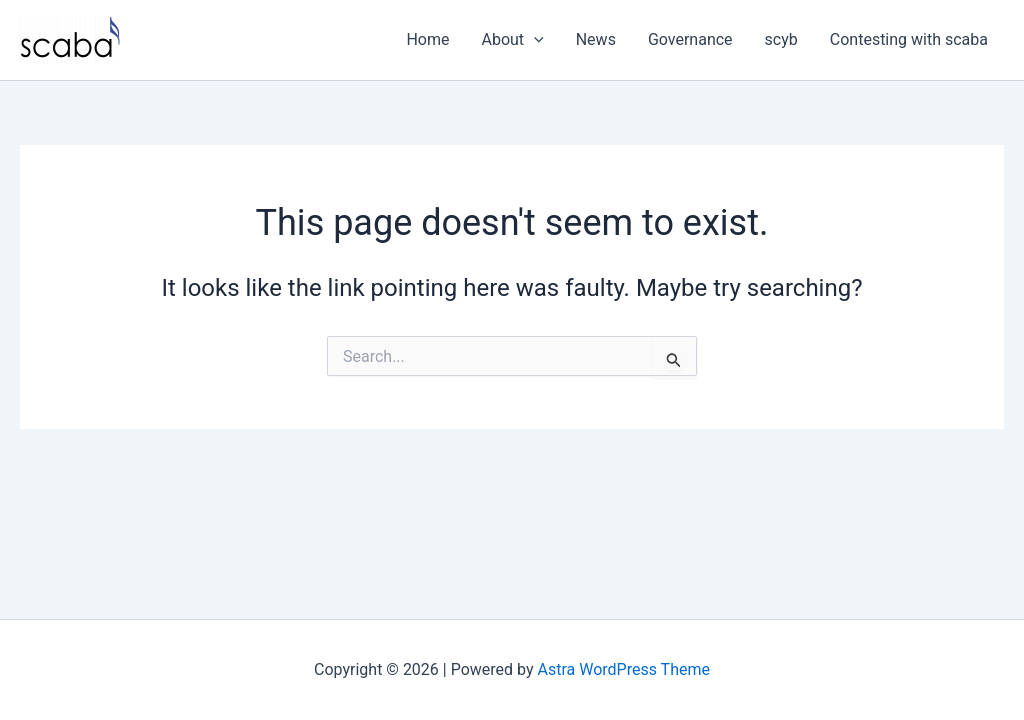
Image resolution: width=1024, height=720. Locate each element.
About (513, 40)
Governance (690, 39)
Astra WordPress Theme (624, 669)
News (596, 39)
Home (427, 39)
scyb (781, 39)
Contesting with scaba (909, 39)
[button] (534, 40)
